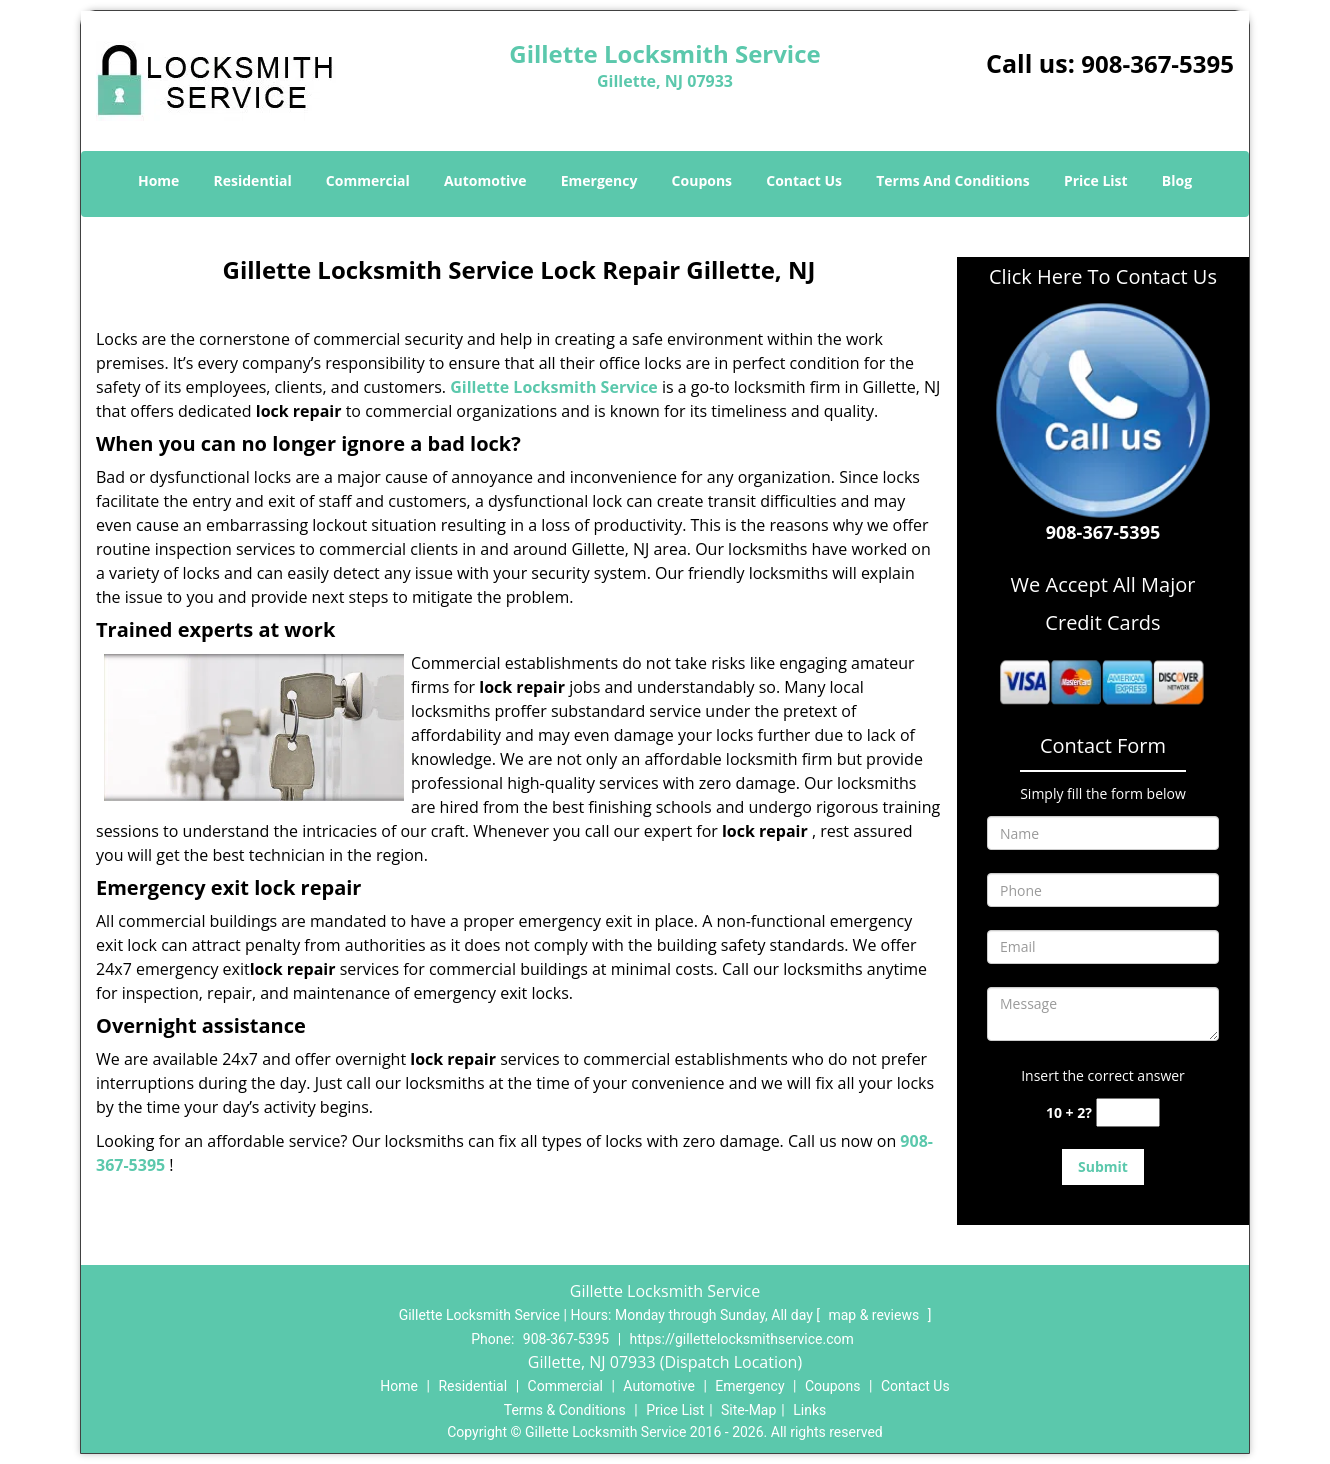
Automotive (485, 180)
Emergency (599, 180)
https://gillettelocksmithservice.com (742, 1339)
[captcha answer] (1128, 1112)
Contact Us (804, 180)
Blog (1177, 180)
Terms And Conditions (953, 180)
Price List (1096, 180)
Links (809, 1410)
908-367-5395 (1157, 63)
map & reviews (875, 1315)
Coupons (702, 180)
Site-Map (748, 1410)
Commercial (368, 180)
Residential (253, 180)
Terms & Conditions (565, 1410)
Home (158, 180)
